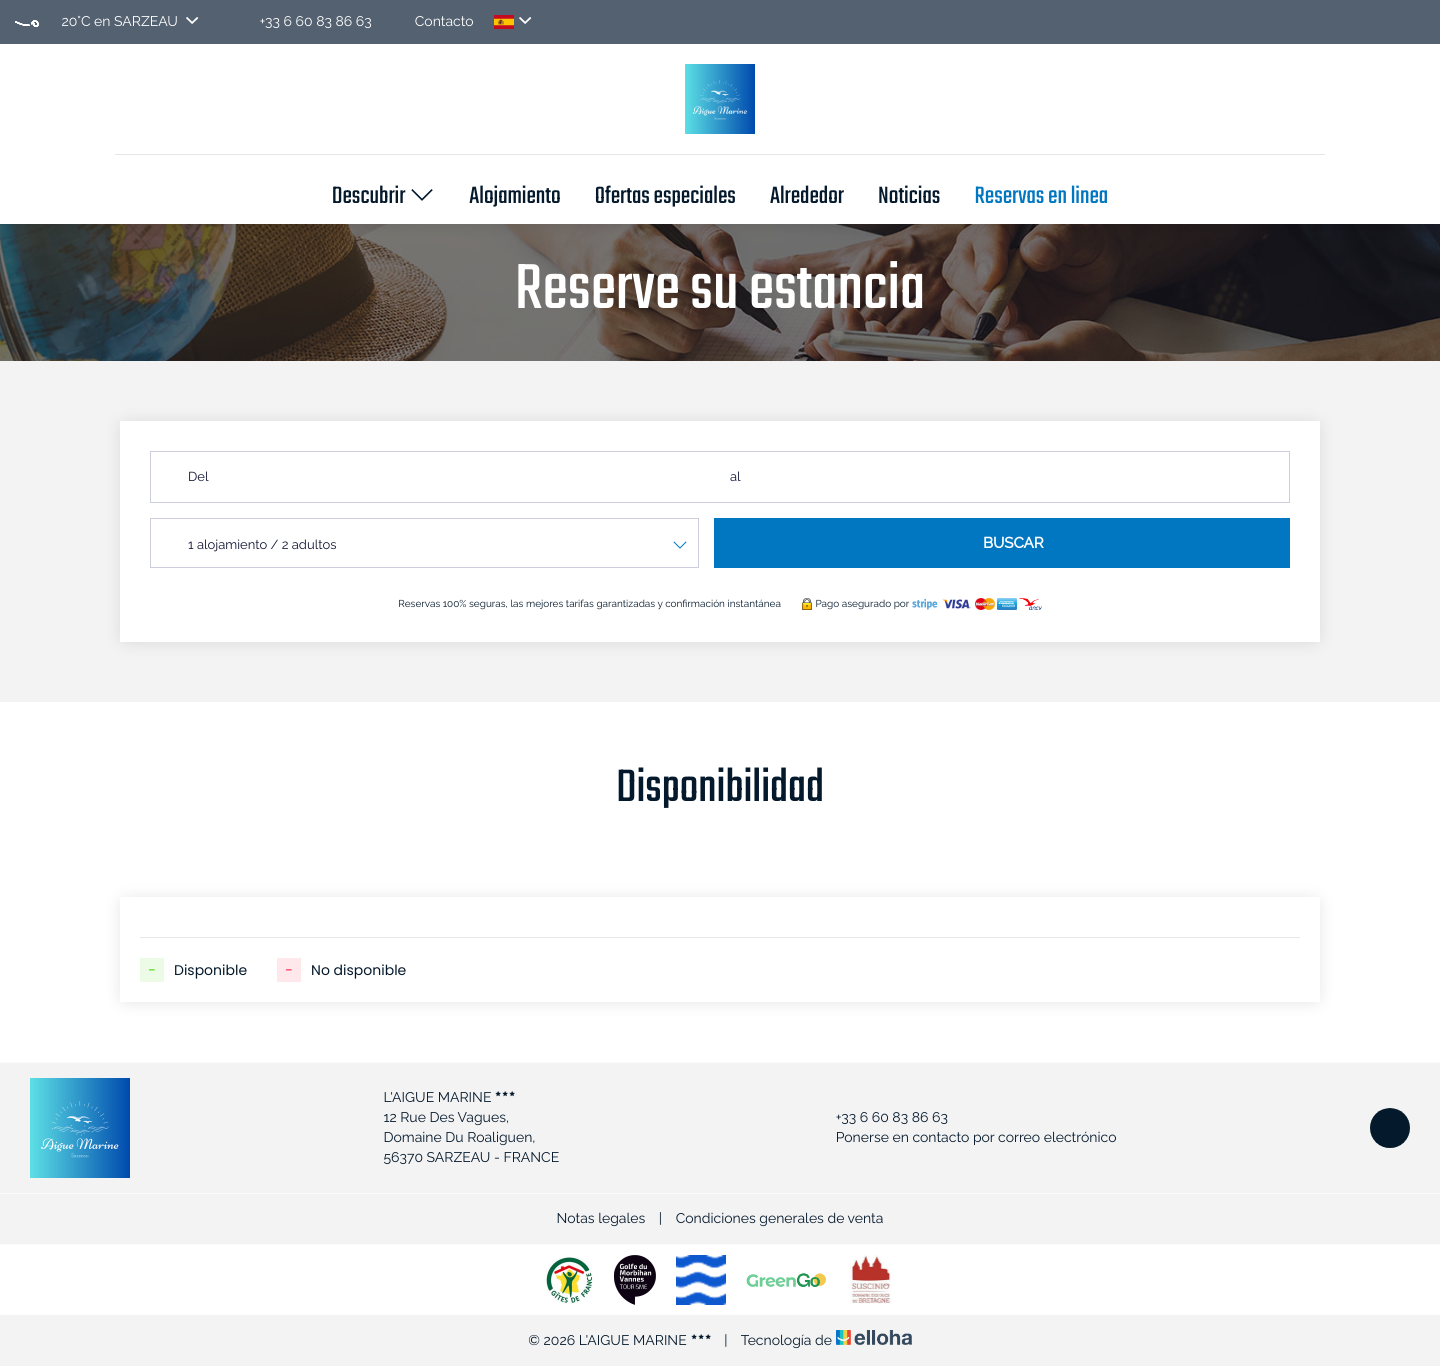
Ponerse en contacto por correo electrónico (965, 1138)
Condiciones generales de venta (780, 1219)
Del (198, 477)
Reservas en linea (1041, 198)
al (735, 477)
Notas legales (601, 1219)
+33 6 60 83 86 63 (880, 1118)
